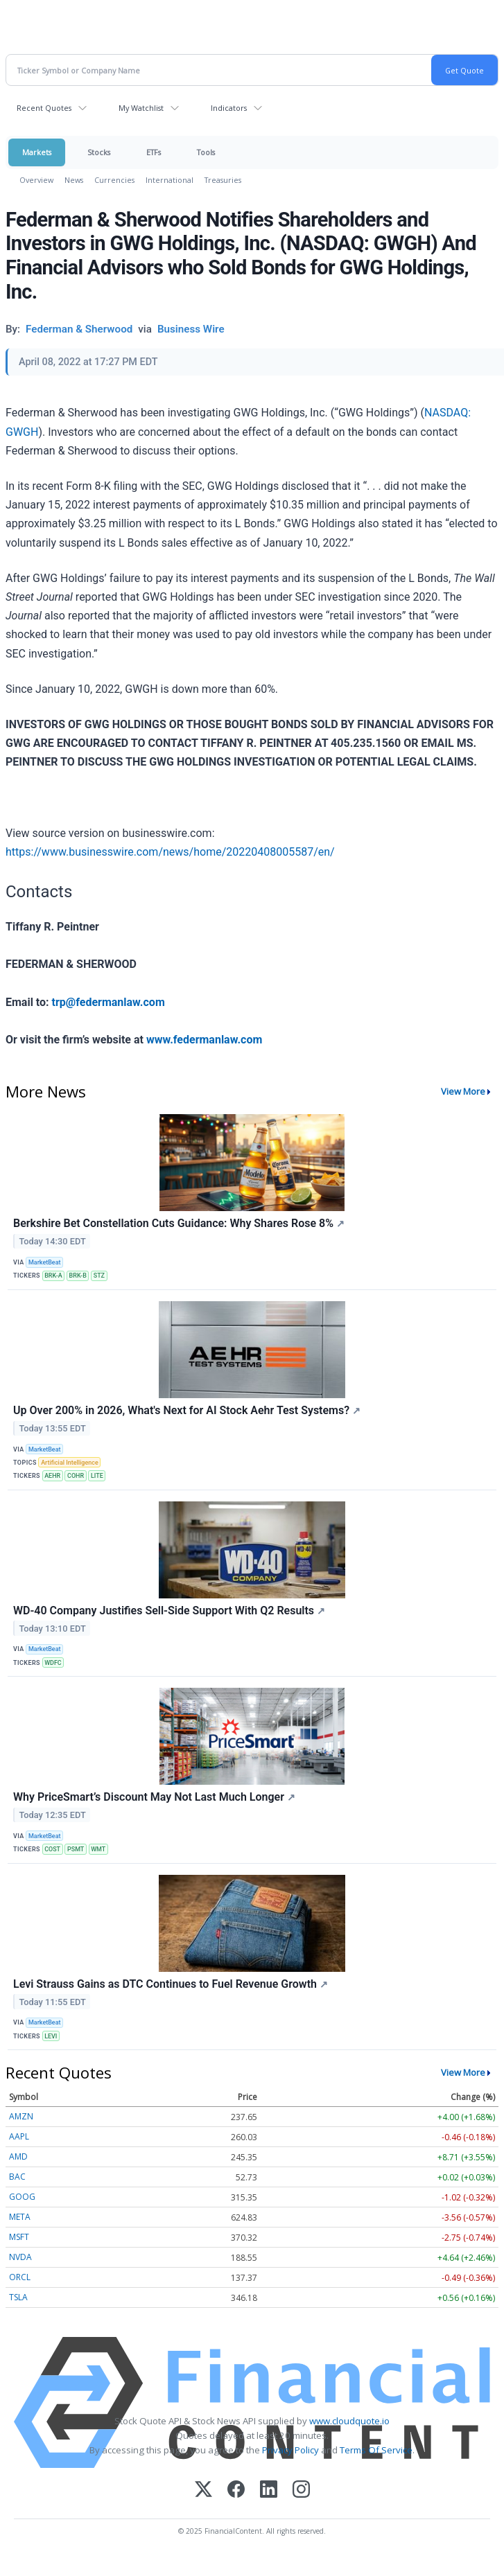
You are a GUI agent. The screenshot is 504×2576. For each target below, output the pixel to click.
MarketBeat (44, 1262)
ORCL (20, 2277)
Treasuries (223, 180)
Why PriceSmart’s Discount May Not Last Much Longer (154, 1796)
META (20, 2217)
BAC (17, 2176)
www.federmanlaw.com (204, 1039)
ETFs (153, 152)
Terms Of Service (376, 2450)
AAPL (19, 2136)
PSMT (75, 1849)
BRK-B (78, 1275)
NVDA (20, 2257)
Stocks (98, 152)
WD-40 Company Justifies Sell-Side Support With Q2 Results (169, 1610)
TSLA (18, 2297)
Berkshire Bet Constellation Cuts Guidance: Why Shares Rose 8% (179, 1223)
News (73, 180)
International (169, 180)
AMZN (21, 2116)
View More (463, 1091)
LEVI (50, 2036)
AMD (18, 2156)
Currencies (114, 180)
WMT (98, 1849)
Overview (36, 180)
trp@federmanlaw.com (108, 1002)
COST (52, 1849)
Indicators (229, 108)
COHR (75, 1475)
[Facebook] (236, 2490)
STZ (99, 1275)
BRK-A (53, 1275)
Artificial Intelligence (69, 1462)
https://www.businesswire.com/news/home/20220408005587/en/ (170, 851)
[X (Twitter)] (203, 2490)
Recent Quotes (44, 108)
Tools (206, 152)
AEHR (52, 1475)
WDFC (53, 1662)
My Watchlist (141, 108)
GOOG (22, 2197)
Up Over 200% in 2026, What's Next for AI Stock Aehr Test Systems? (186, 1410)
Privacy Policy (290, 2450)
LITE (97, 1475)
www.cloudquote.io (349, 2421)
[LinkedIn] (268, 2490)
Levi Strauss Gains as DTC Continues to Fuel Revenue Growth (170, 1984)
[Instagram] (301, 2490)
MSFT (19, 2237)
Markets (36, 152)
